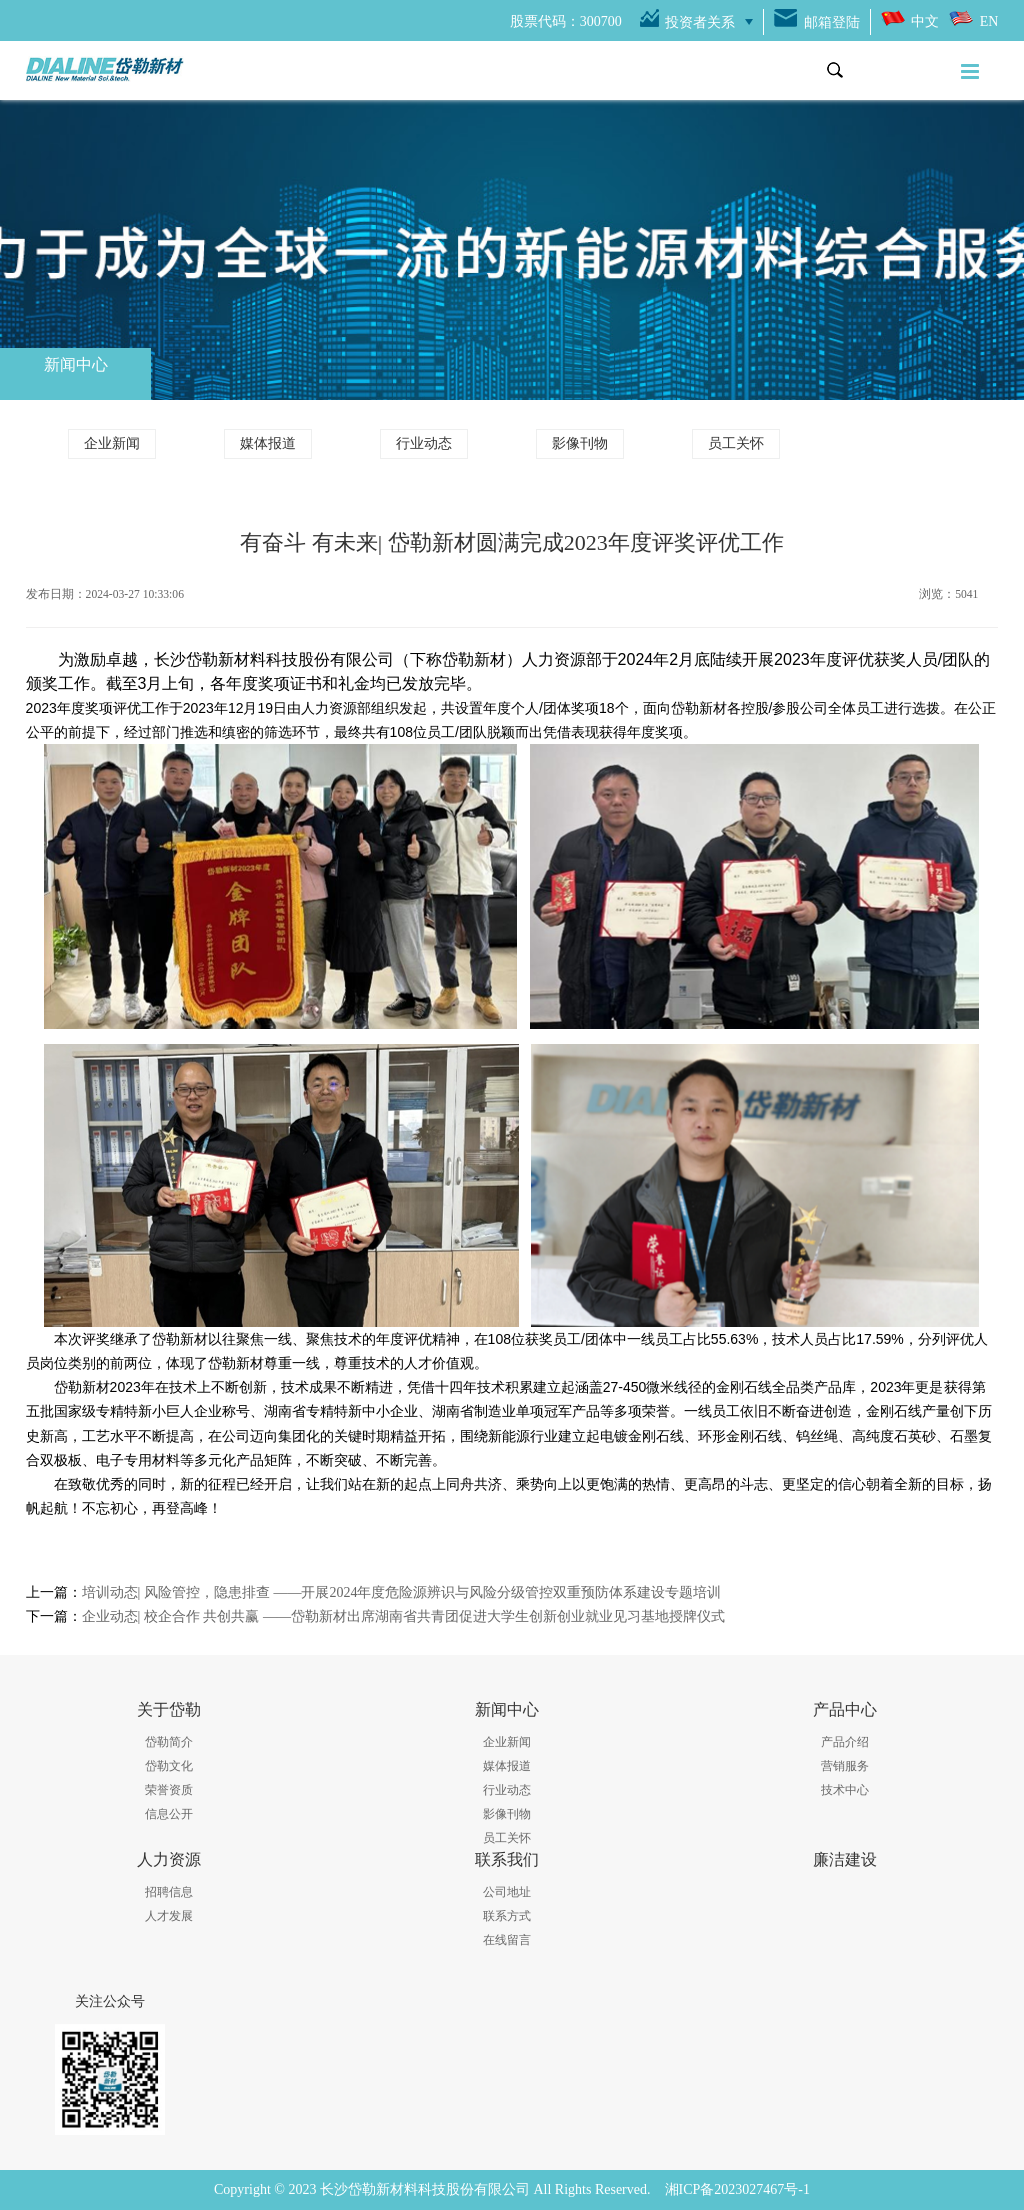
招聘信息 (169, 1892)
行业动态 (424, 443)
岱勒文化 (169, 1766)
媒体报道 (268, 443)
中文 (925, 21)
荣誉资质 (169, 1790)
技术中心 (845, 1790)
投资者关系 (700, 22)
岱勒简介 (169, 1742)
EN (989, 21)
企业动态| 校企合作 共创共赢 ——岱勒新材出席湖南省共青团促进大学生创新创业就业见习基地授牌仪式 (403, 1616)
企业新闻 (112, 443)
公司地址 (507, 1892)
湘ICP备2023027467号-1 (737, 2189)
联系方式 (507, 1916)
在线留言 (507, 1940)
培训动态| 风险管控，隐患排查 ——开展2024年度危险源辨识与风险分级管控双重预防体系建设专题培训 (402, 1592)
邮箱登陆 (832, 22)
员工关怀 (736, 443)
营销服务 (845, 1766)
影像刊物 (580, 443)
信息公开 (169, 1814)
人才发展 (169, 1916)
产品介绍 (845, 1742)
